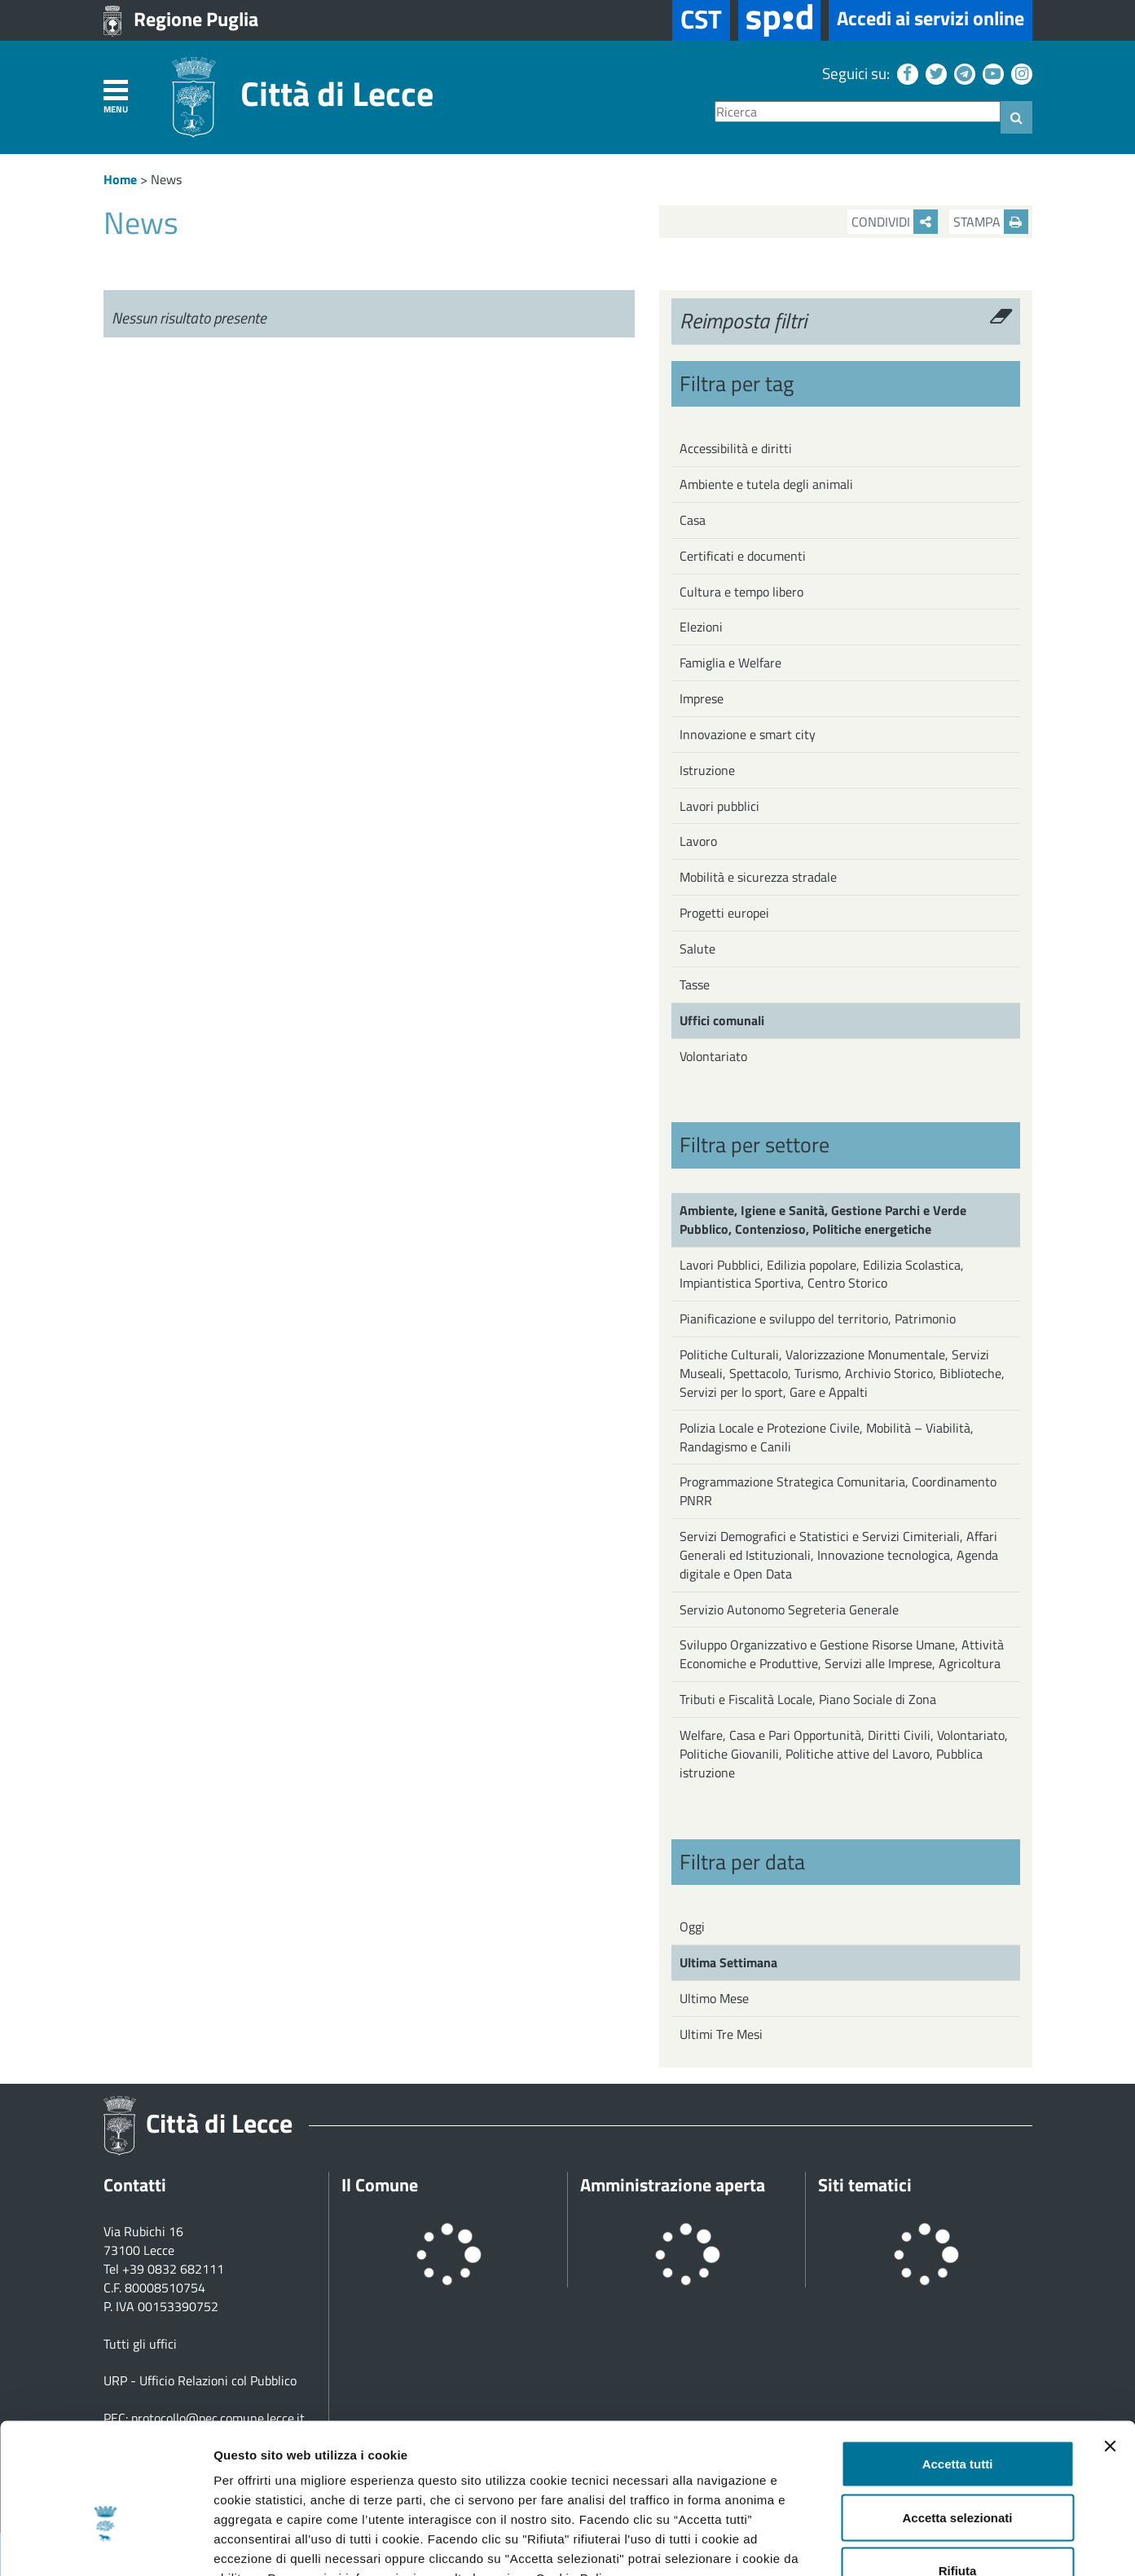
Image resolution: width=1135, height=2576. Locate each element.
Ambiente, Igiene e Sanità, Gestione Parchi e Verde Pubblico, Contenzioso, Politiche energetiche (823, 1219)
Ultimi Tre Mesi (721, 2034)
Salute (697, 948)
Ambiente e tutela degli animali (766, 484)
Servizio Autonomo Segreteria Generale (789, 1609)
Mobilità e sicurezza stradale (758, 877)
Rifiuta (958, 2469)
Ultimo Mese (714, 1998)
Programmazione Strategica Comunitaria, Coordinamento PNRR (838, 1491)
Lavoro (698, 841)
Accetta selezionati (957, 2416)
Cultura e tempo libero (741, 591)
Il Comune (379, 2185)
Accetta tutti (957, 2362)
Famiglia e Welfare (730, 662)
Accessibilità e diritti (736, 448)
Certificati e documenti (743, 556)
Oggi (692, 1926)
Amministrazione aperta (672, 2185)
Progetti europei (724, 913)
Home (120, 179)
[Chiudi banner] (1109, 2344)
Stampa (990, 221)
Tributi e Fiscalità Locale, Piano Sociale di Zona (808, 1699)
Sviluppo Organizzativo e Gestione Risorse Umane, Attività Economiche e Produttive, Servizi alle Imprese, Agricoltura (842, 1654)
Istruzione (707, 770)
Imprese (702, 698)
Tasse (695, 984)
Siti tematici (865, 2185)
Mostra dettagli (857, 2544)
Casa (693, 520)
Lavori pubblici (719, 806)
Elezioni (701, 626)
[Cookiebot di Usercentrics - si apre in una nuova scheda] (105, 2544)
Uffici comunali (722, 1020)
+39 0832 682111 (173, 2269)
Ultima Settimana (728, 1962)
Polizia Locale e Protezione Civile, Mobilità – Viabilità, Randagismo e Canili (827, 1437)
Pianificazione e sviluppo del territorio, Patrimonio (818, 1318)
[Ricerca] (858, 112)
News (166, 179)
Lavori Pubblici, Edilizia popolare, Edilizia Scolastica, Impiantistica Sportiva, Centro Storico (822, 1274)
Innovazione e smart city (748, 734)
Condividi (894, 221)
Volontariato (713, 1056)
